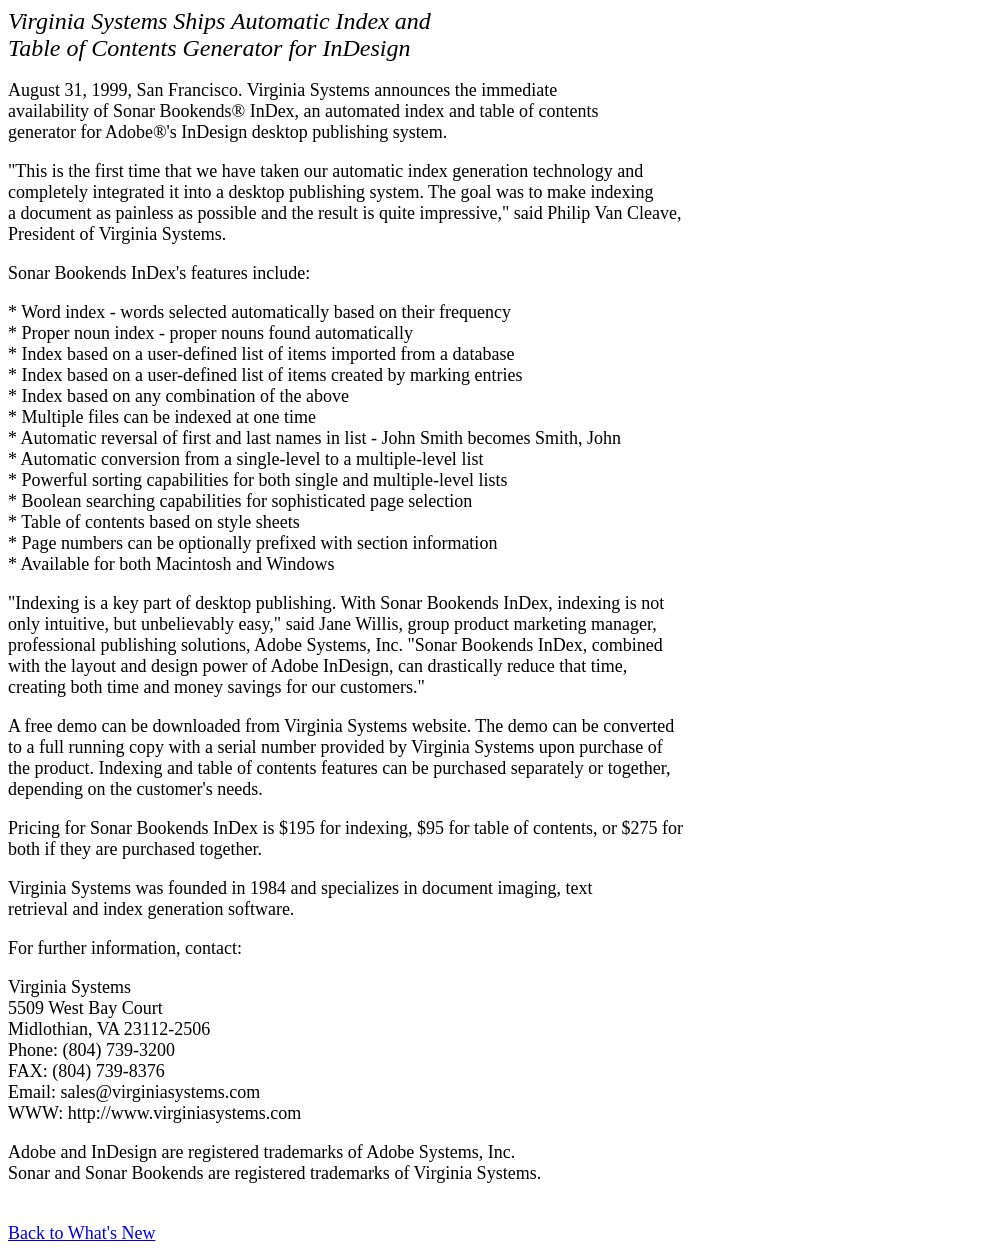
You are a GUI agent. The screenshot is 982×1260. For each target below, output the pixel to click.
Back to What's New (81, 1233)
